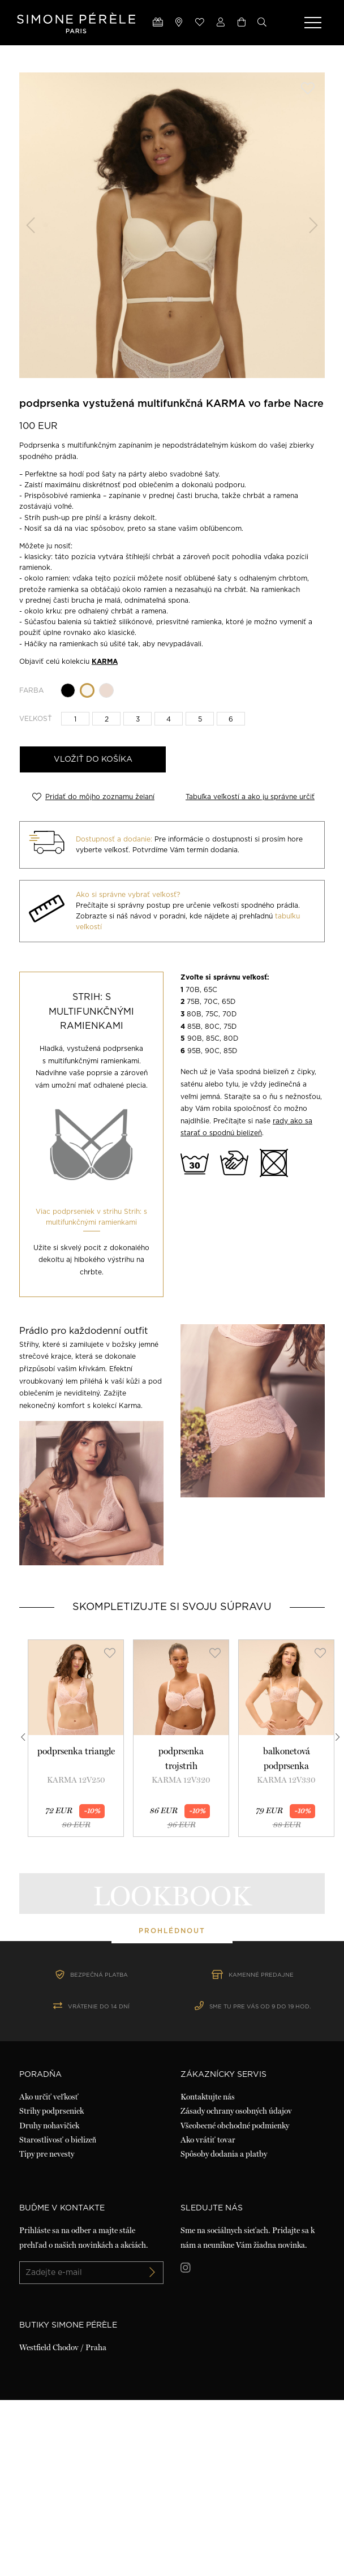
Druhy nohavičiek (49, 2300)
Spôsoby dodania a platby (223, 2329)
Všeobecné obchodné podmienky (234, 2300)
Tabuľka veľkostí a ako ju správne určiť (250, 796)
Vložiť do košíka (93, 759)
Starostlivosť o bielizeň (57, 2315)
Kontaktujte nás (207, 2272)
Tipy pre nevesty (46, 2329)
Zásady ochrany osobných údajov (236, 2286)
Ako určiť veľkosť (49, 2272)
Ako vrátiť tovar (207, 2315)
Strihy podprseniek (51, 2286)
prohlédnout (172, 2018)
